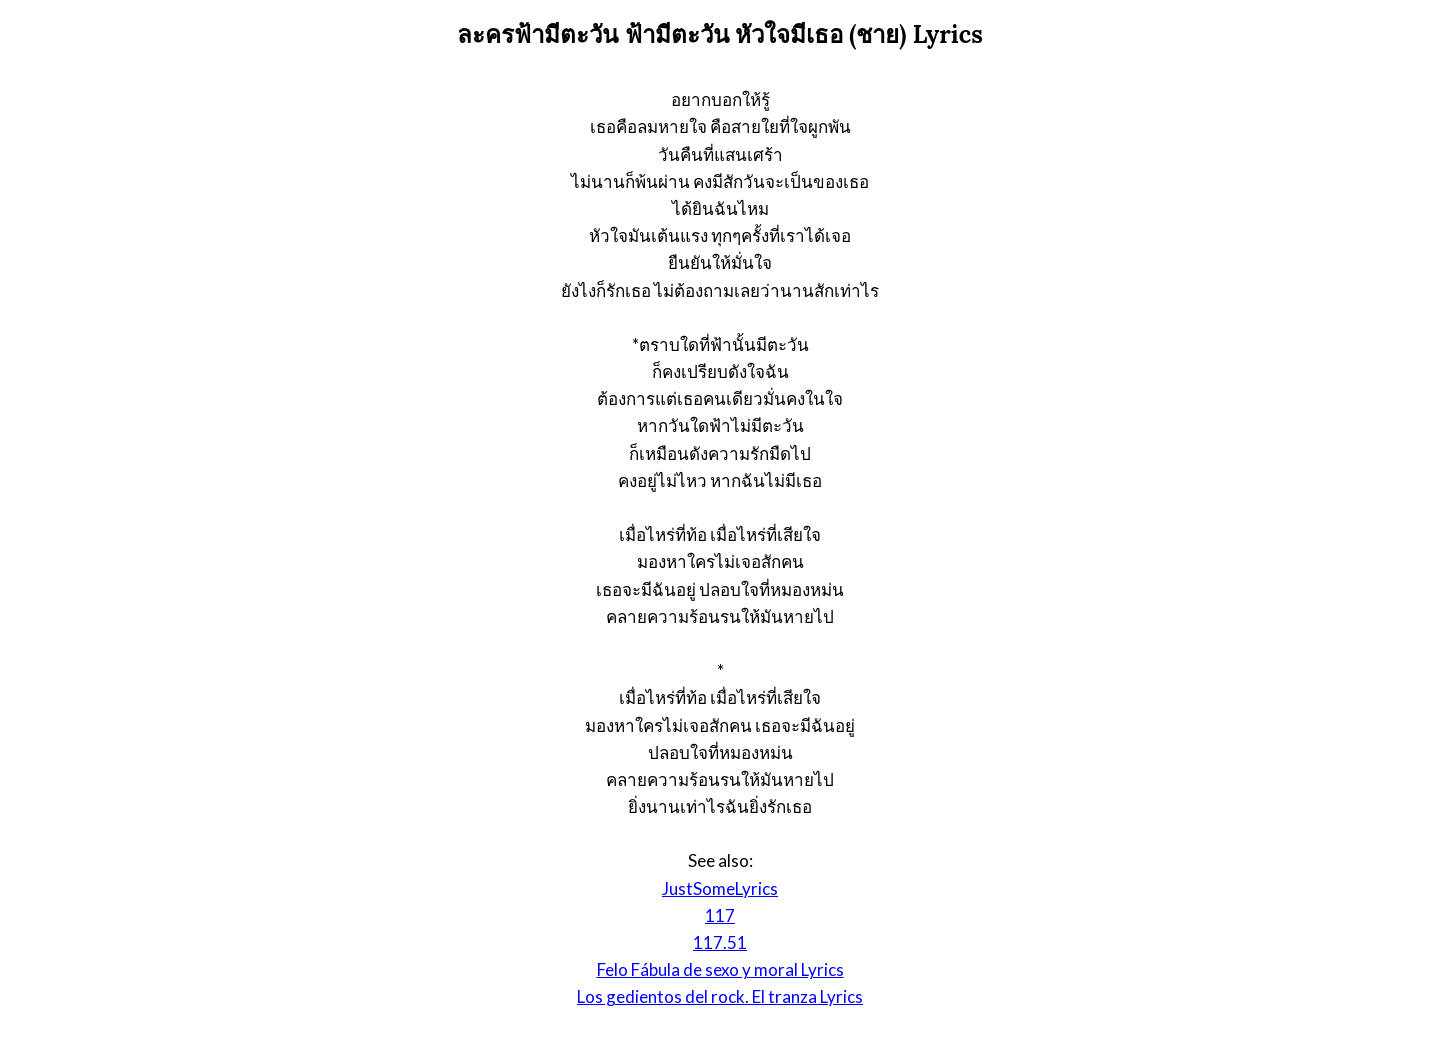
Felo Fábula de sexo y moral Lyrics (720, 969)
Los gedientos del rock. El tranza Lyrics (720, 996)
